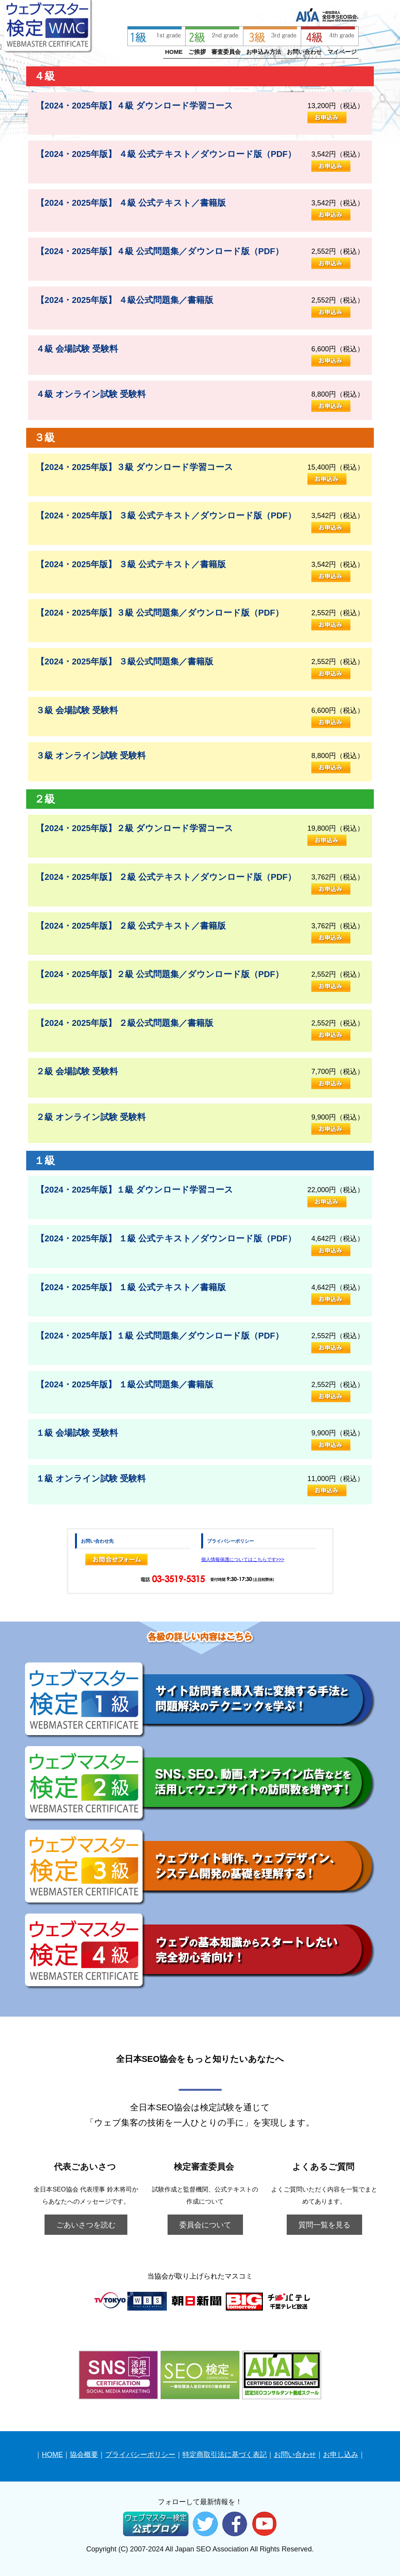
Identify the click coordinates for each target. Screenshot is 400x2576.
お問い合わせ (304, 51)
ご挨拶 (197, 51)
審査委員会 (226, 51)
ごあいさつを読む (86, 2224)
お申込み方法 (263, 51)
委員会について (205, 2224)
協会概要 (84, 2455)
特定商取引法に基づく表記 (224, 2455)
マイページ (342, 51)
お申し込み (340, 2455)
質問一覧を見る (324, 2224)
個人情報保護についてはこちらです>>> (242, 1559)
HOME (174, 51)
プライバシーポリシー (140, 2455)
